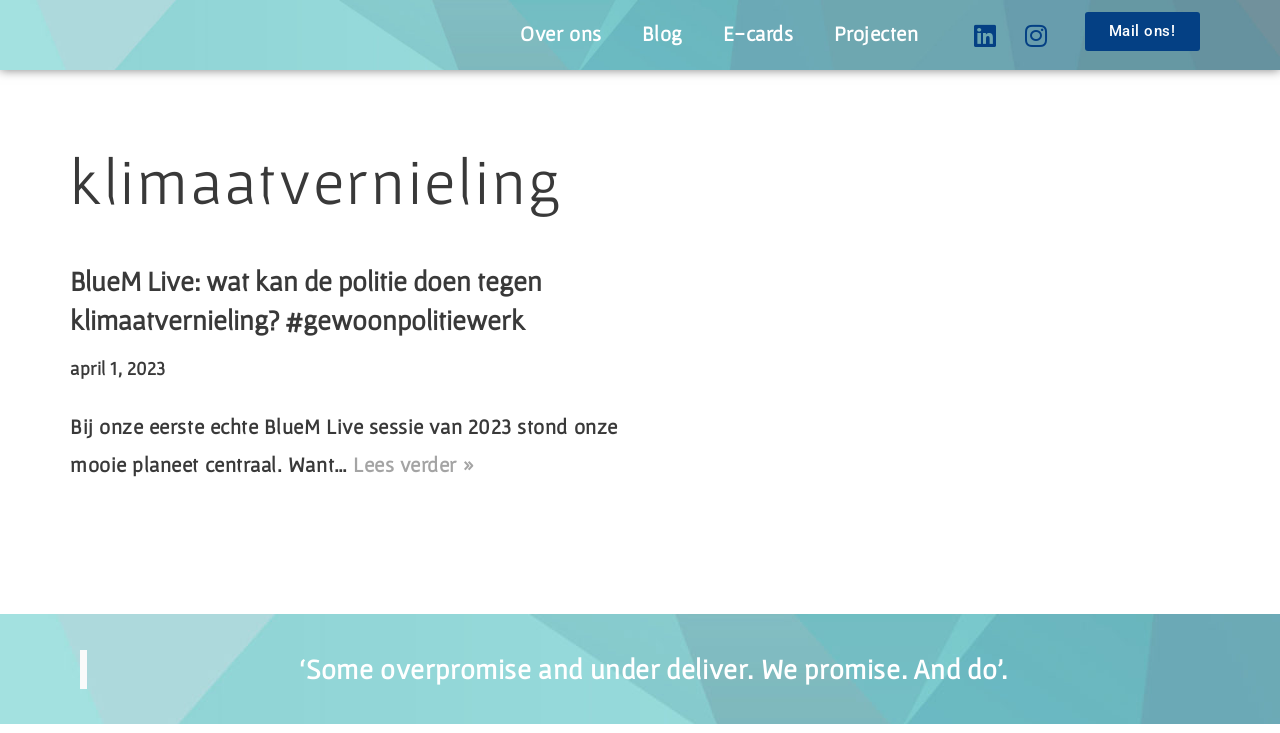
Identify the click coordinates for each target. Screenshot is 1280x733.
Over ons (546, 33)
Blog (650, 33)
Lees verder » (488, 472)
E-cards (749, 33)
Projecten (872, 33)
